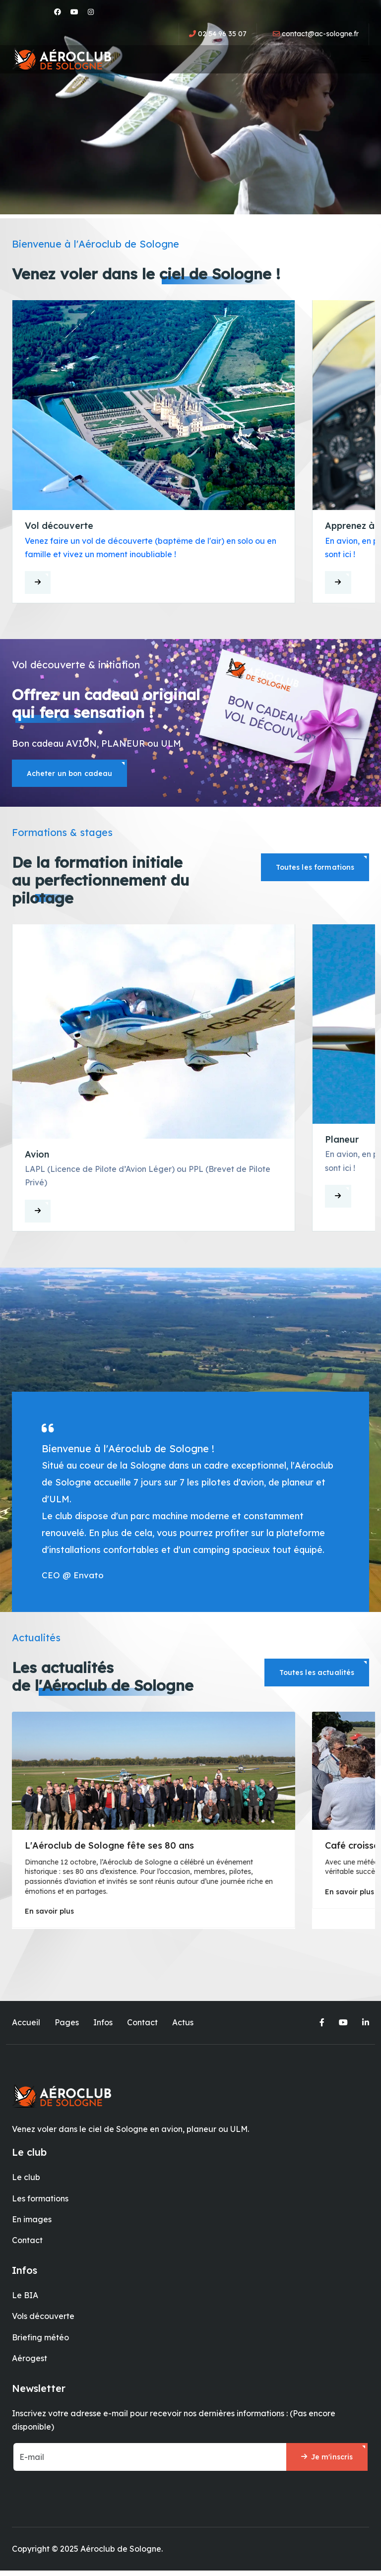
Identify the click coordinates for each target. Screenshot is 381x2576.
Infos (103, 2026)
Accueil (26, 2026)
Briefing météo (40, 2341)
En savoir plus (49, 1915)
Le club (26, 2181)
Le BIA (25, 2299)
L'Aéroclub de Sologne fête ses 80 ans (109, 1849)
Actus (182, 2026)
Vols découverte (43, 2320)
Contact (142, 2026)
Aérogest (29, 2362)
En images (32, 2223)
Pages (67, 2026)
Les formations (40, 2202)
